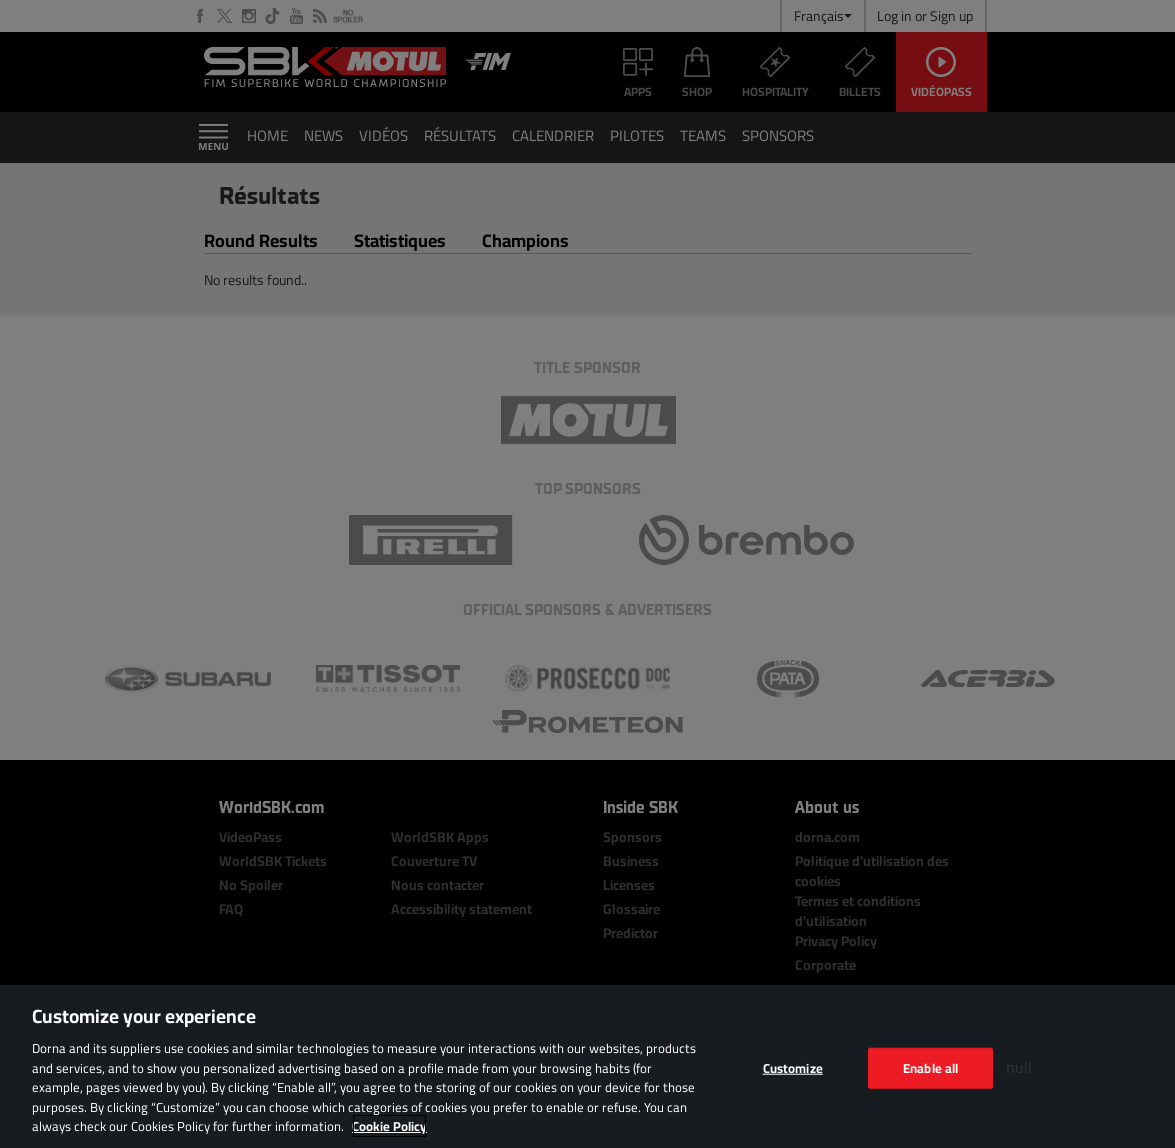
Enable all (930, 1067)
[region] (587, 1066)
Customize (793, 1067)
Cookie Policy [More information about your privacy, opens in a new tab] (389, 1126)
